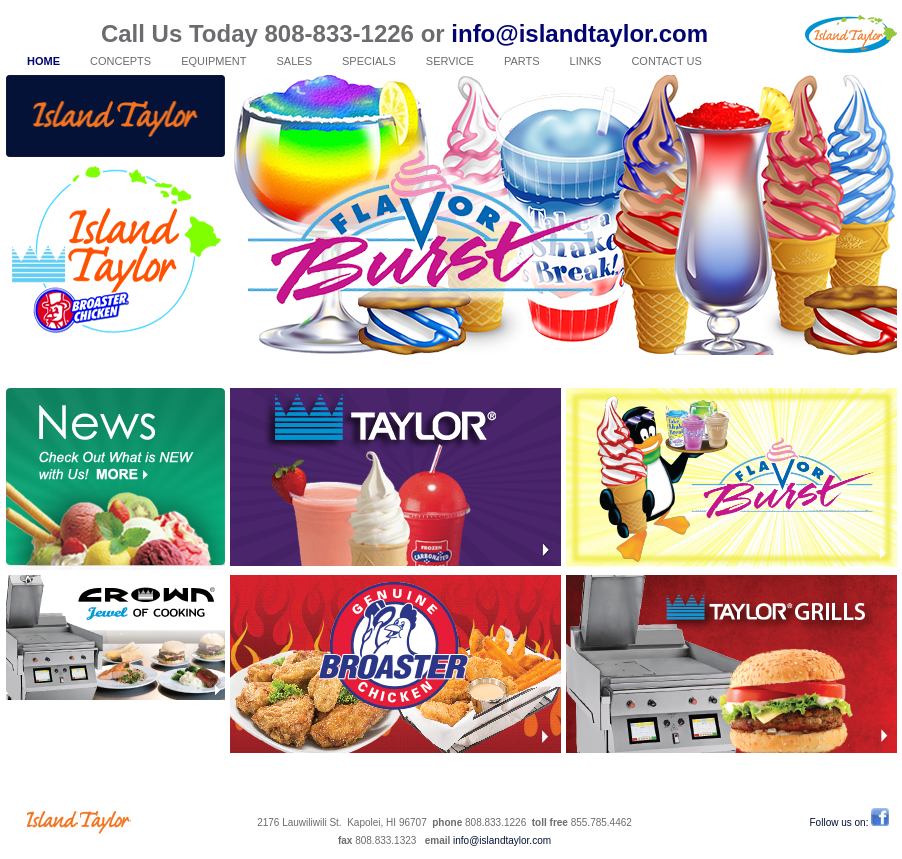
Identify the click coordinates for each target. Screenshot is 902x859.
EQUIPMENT (213, 61)
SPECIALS (369, 61)
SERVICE (450, 61)
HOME (43, 61)
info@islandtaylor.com (579, 33)
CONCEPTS (120, 61)
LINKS (586, 61)
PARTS (522, 61)
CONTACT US (666, 61)
